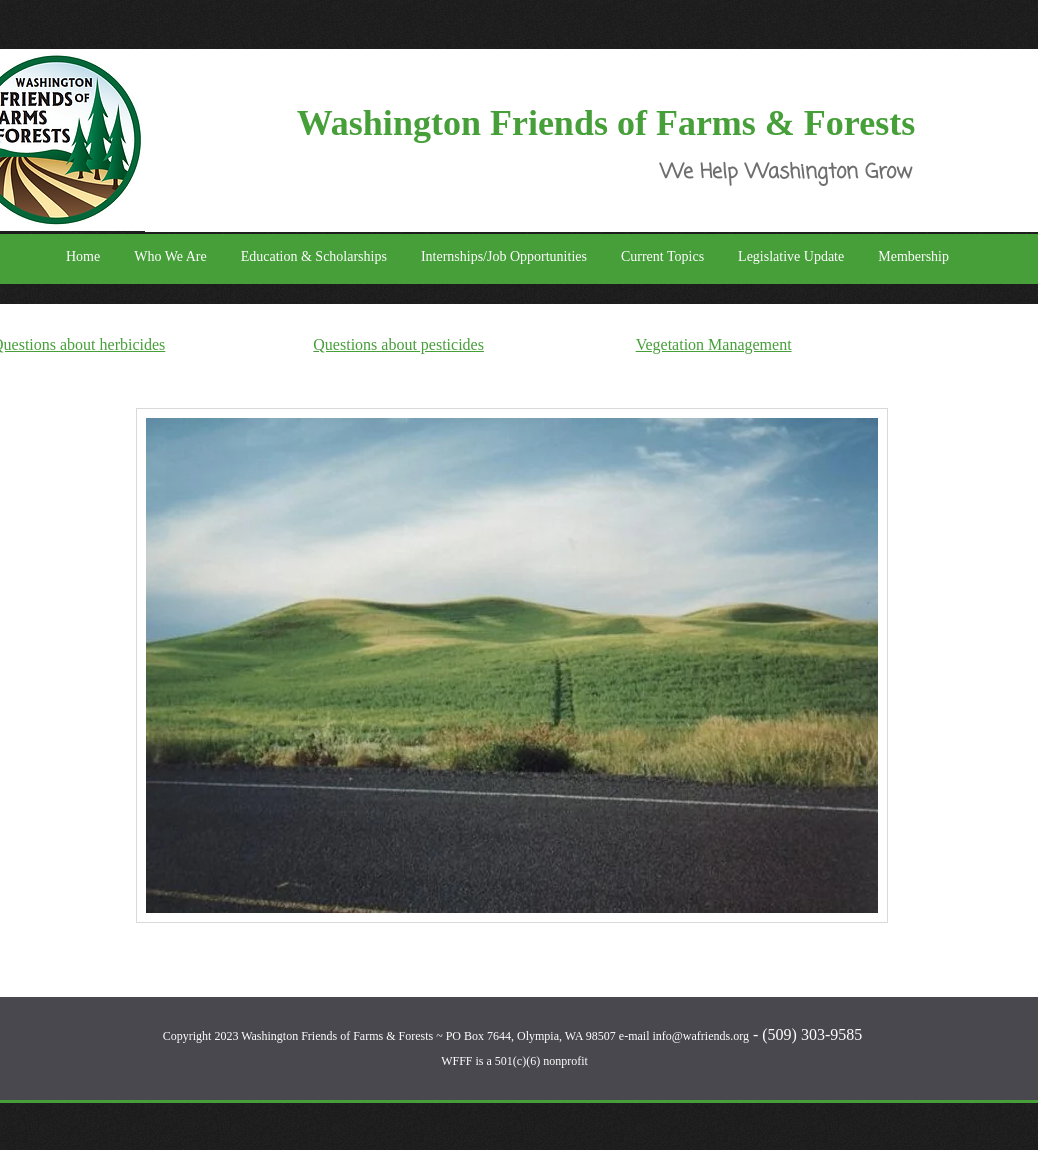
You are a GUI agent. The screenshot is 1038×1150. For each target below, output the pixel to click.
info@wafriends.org (700, 1036)
